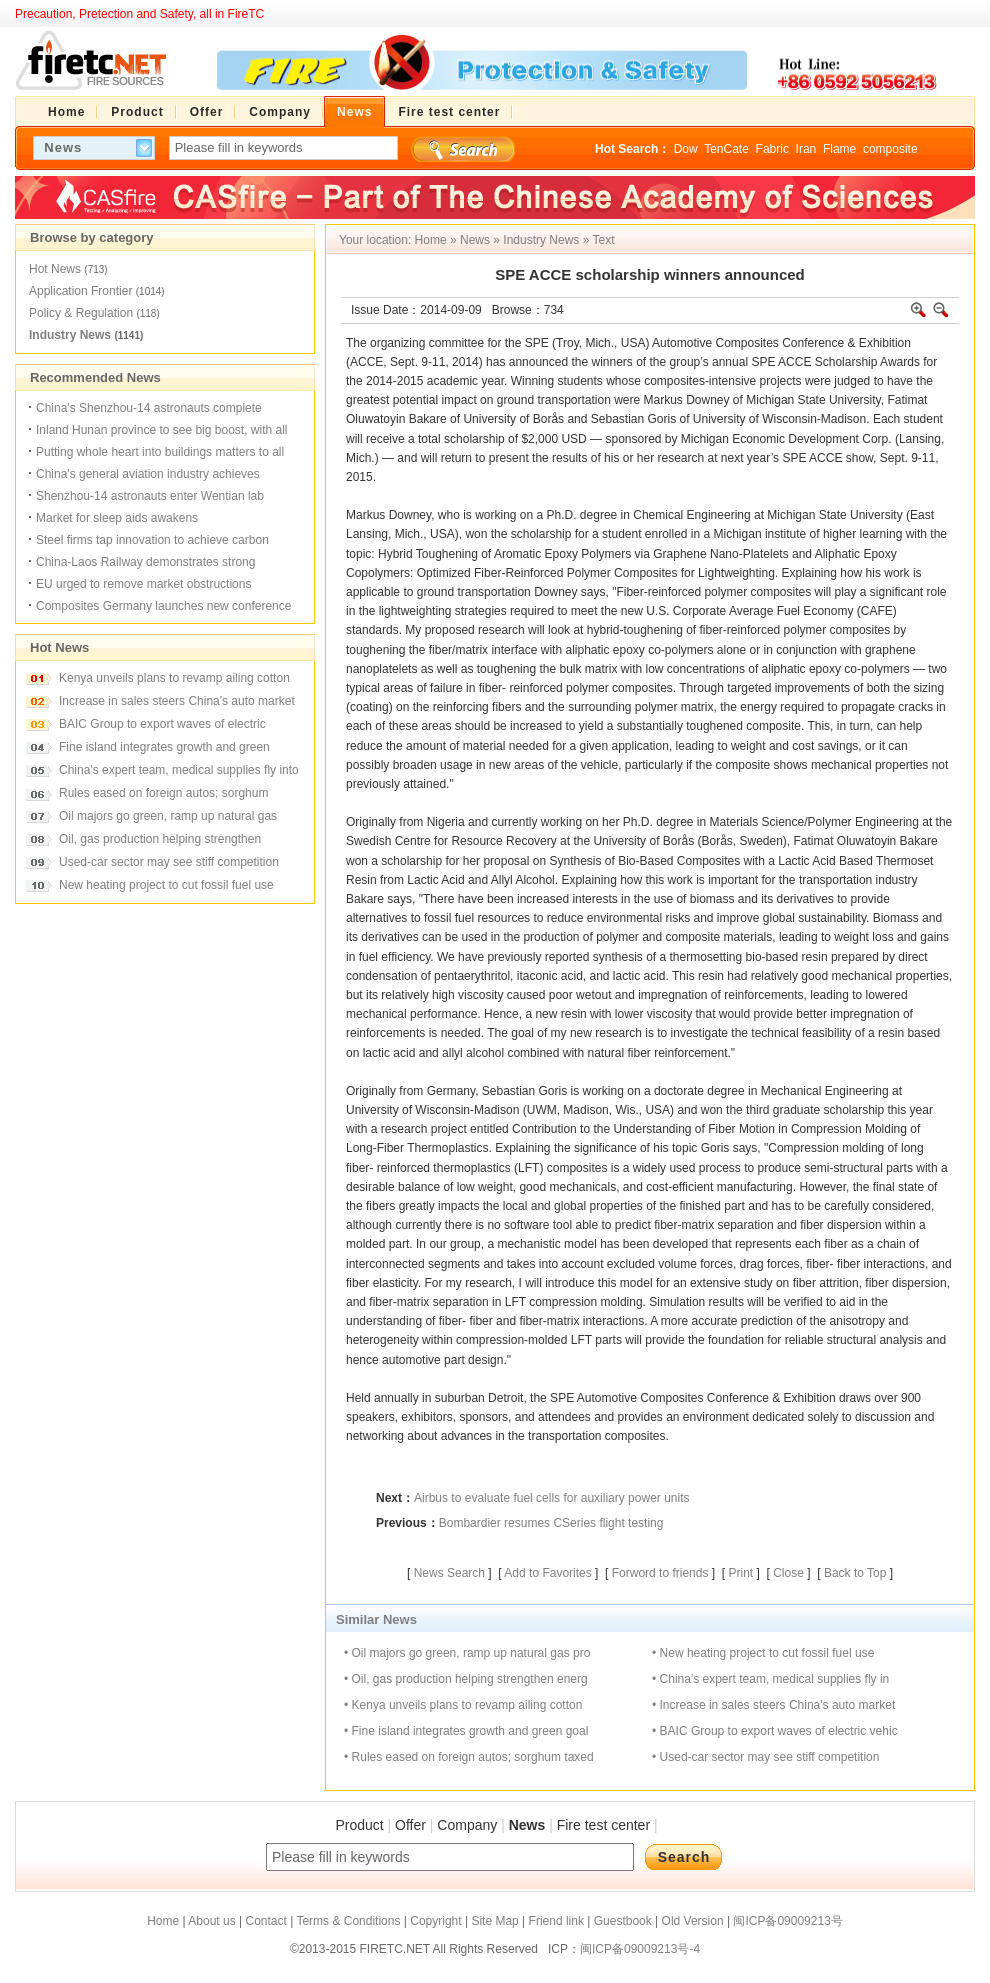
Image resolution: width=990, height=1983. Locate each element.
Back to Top (855, 1573)
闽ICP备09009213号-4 (640, 1949)
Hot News (55, 269)
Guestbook (623, 1921)
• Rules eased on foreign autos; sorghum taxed (469, 1757)
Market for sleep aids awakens (117, 518)
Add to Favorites (547, 1573)
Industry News (70, 335)
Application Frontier (80, 291)
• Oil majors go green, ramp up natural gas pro (467, 1653)
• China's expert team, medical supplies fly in (770, 1679)
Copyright (435, 1921)
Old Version (693, 1921)
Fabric (772, 149)
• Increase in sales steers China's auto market (773, 1705)
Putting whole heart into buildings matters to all (160, 452)
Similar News (376, 1619)
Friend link (556, 1921)
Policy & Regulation (81, 313)
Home (431, 240)
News (475, 240)
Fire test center (603, 1825)
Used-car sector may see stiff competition (169, 862)
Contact (265, 1921)
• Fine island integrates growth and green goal (466, 1731)
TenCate (726, 149)
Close (788, 1573)
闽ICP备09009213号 (787, 1921)
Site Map (494, 1921)
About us (211, 1921)
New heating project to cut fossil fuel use (166, 885)
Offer (410, 1825)
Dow (686, 149)
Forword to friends (660, 1573)
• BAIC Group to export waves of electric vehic (775, 1731)
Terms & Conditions (348, 1921)
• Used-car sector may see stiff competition (765, 1757)
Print (740, 1573)
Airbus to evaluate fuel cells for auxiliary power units (551, 1498)
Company (467, 1825)
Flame (839, 149)
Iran (806, 149)
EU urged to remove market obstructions (143, 584)
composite (890, 149)
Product (359, 1825)
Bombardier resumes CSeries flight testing (551, 1523)
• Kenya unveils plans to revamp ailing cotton (463, 1705)
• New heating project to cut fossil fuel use (763, 1653)
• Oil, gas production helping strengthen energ (466, 1679)
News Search (449, 1573)
